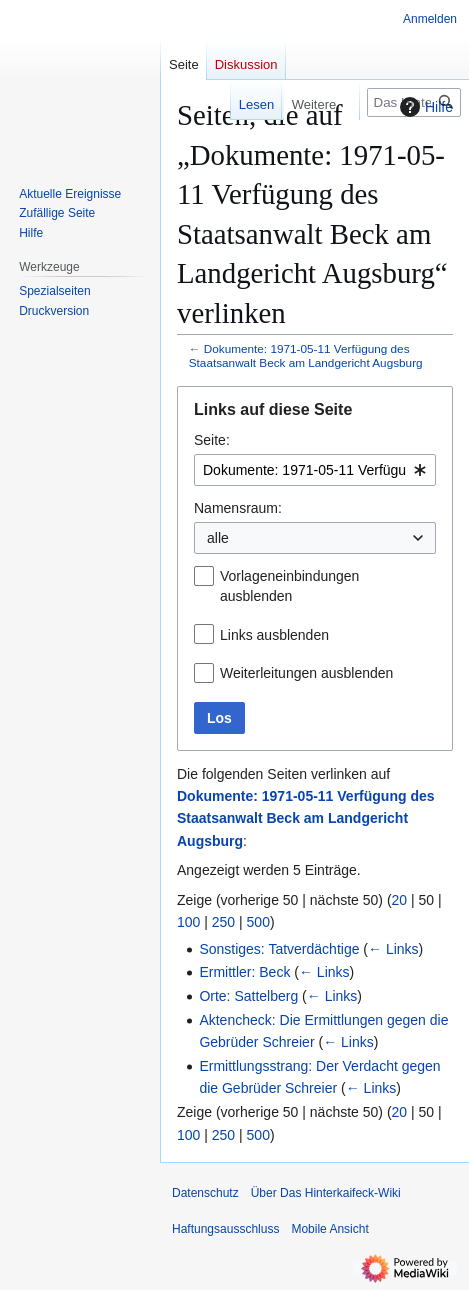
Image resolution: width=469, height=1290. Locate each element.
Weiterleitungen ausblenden (306, 673)
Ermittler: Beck (244, 972)
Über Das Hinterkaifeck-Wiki (326, 1193)
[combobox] (315, 470)
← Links (393, 949)
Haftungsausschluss (225, 1229)
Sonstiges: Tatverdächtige (279, 949)
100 (188, 922)
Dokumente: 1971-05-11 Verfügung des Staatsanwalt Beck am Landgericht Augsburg (306, 355)
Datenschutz (205, 1193)
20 (400, 900)
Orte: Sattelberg (248, 996)
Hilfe (424, 107)
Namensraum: (238, 508)
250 (223, 922)
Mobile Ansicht (329, 1229)
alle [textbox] (218, 538)
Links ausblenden (274, 635)
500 (258, 922)
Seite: (212, 440)
